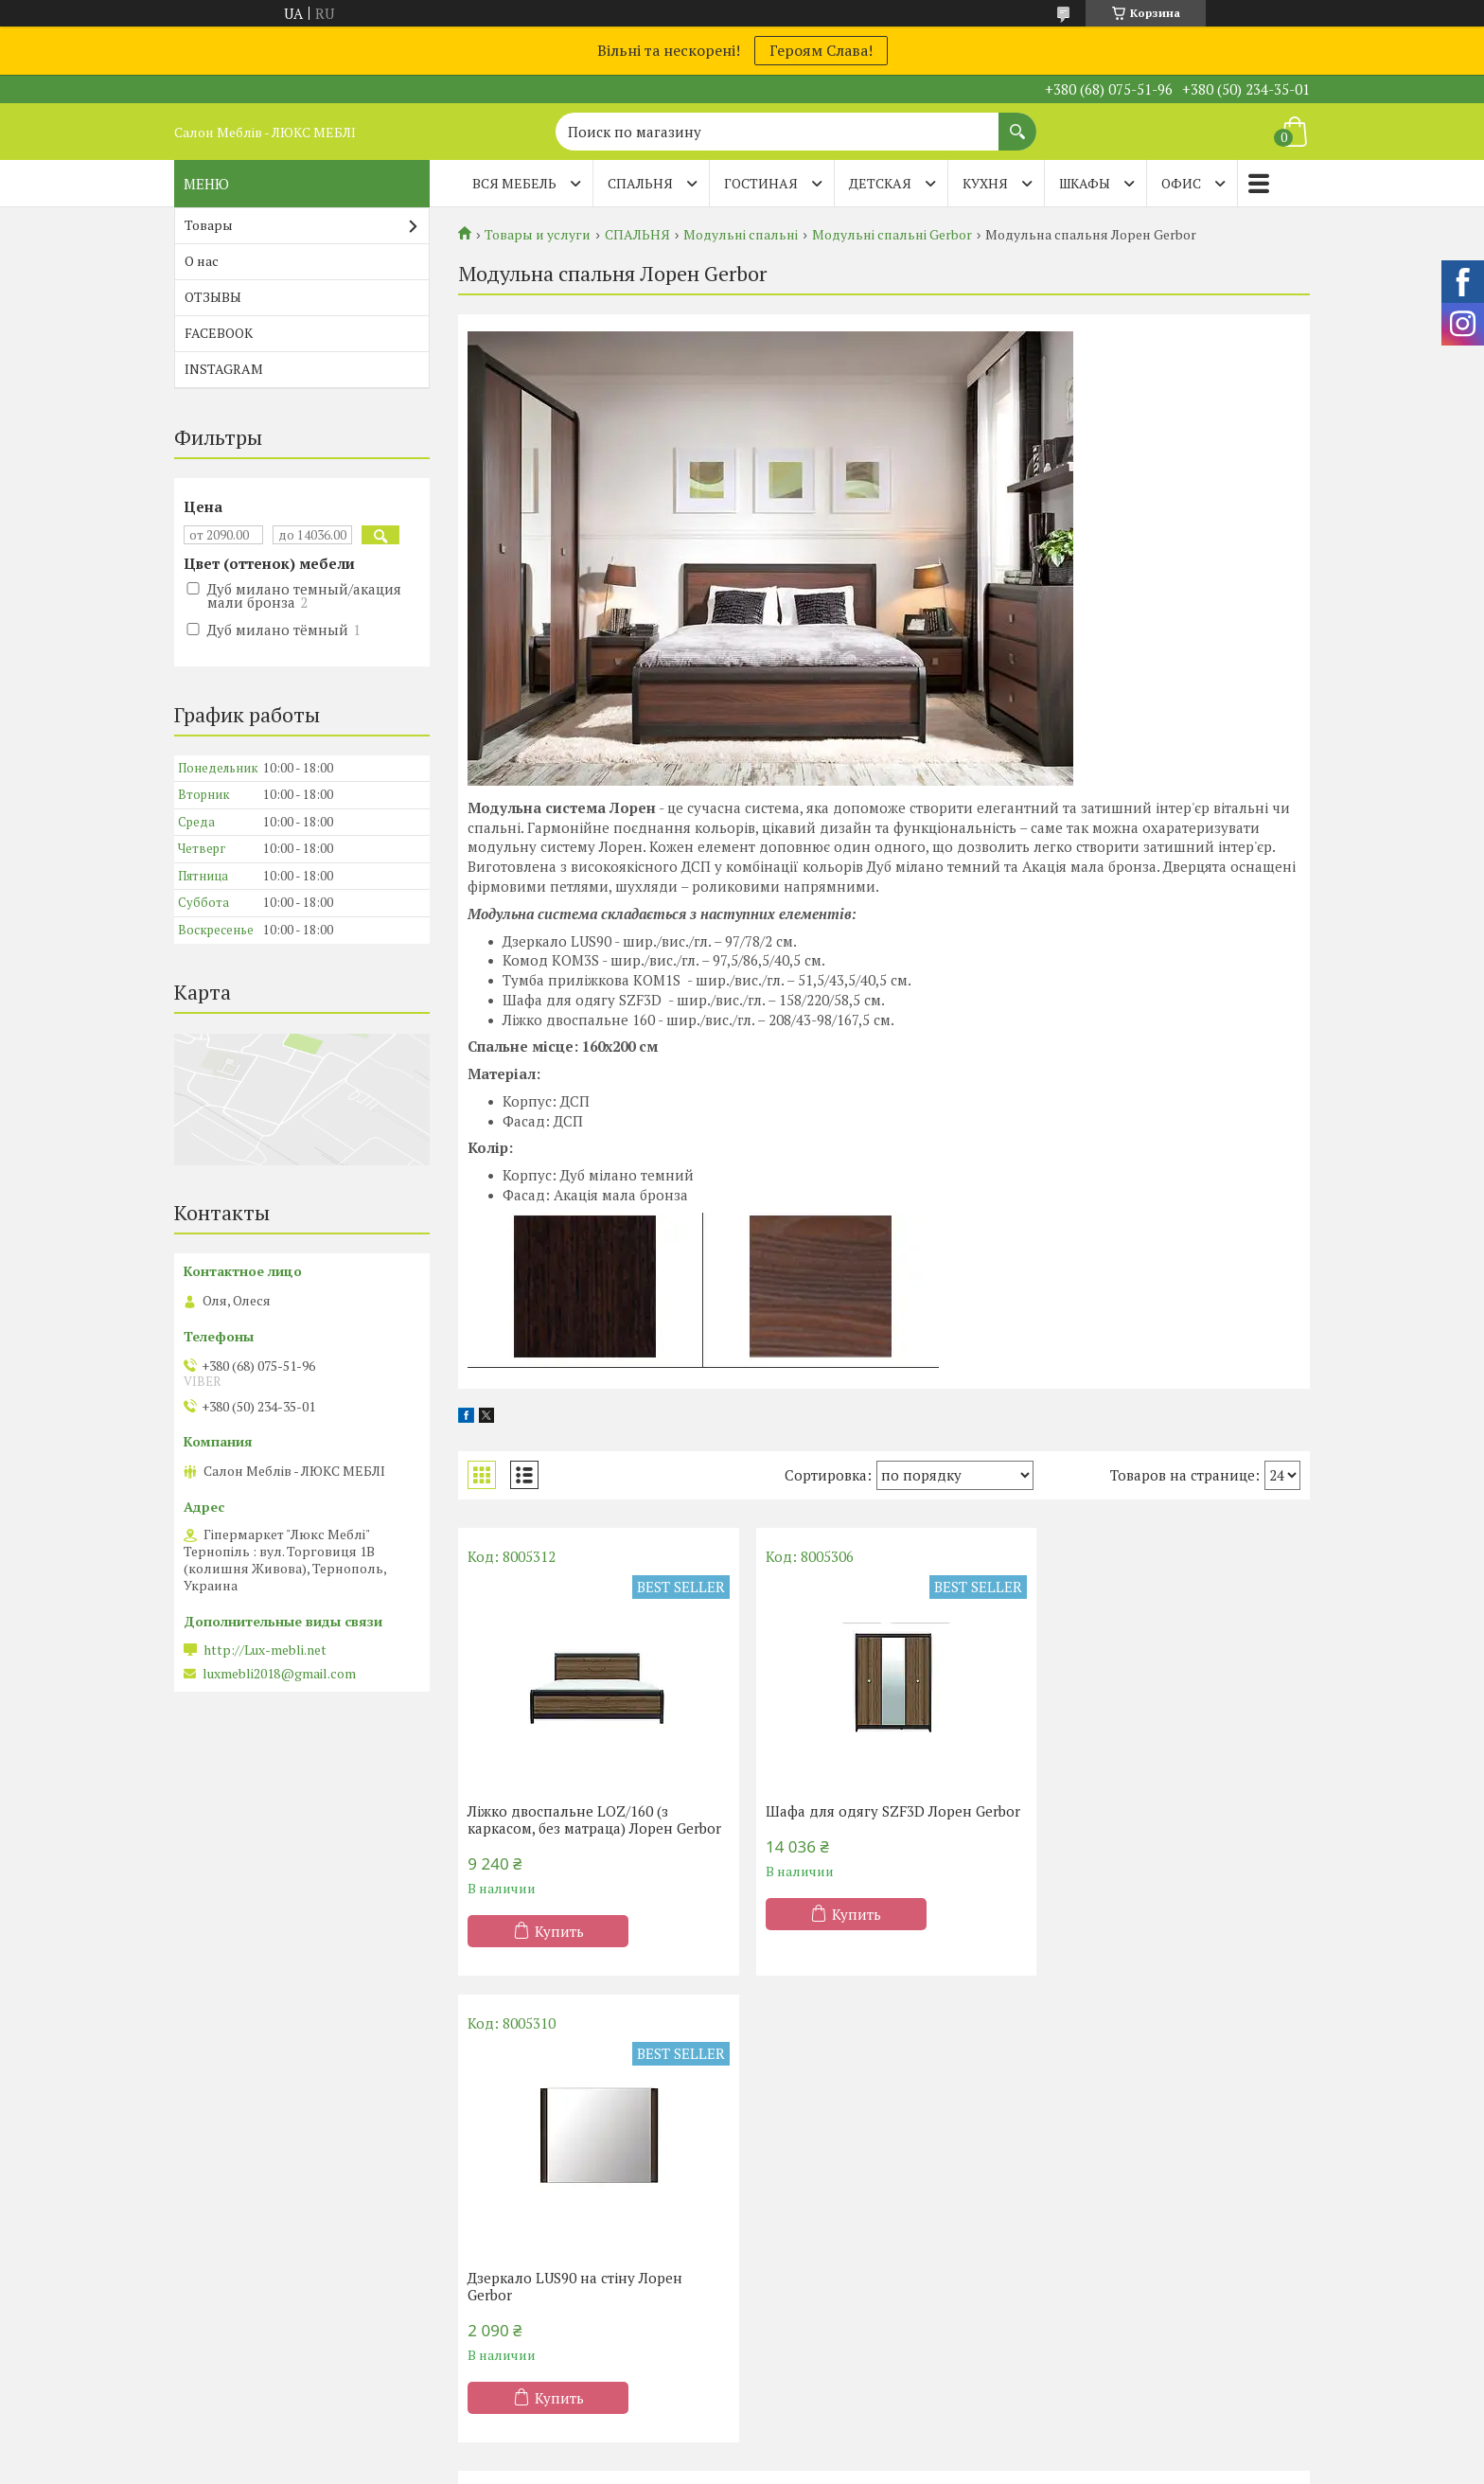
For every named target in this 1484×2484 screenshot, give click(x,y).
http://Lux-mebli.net (265, 1650)
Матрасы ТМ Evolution (259, 2282)
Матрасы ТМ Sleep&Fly (262, 2227)
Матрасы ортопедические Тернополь (308, 2200)
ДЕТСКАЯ (880, 183)
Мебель (792, 2227)
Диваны (1083, 2172)
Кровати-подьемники (549, 2254)
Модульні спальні (740, 234)
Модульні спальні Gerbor (892, 234)
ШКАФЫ (1084, 183)
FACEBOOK (219, 333)
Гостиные (798, 2254)
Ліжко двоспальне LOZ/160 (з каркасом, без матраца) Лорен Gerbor (570, 1828)
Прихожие (801, 2282)
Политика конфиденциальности (894, 2465)
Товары (209, 225)
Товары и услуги (538, 234)
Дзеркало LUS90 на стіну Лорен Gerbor (1154, 1819)
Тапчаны (1086, 2254)
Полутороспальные (541, 2200)
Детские (504, 2282)
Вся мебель (514, 183)
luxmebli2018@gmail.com (279, 1673)
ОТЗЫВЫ (213, 297)
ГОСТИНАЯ (761, 183)
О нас (202, 261)
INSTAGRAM (224, 369)
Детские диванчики (1121, 2282)
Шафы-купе (804, 2200)
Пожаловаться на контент (734, 2465)
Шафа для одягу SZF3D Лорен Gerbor (860, 1819)
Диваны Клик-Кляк (1120, 2200)
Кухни (786, 2172)
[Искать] (1017, 122)
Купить (559, 1948)
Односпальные (526, 2172)
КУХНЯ (985, 183)
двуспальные (521, 2227)
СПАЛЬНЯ (640, 183)
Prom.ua (823, 2448)
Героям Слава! (821, 50)
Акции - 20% (226, 2172)
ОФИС (1181, 183)
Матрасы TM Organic (253, 2254)
